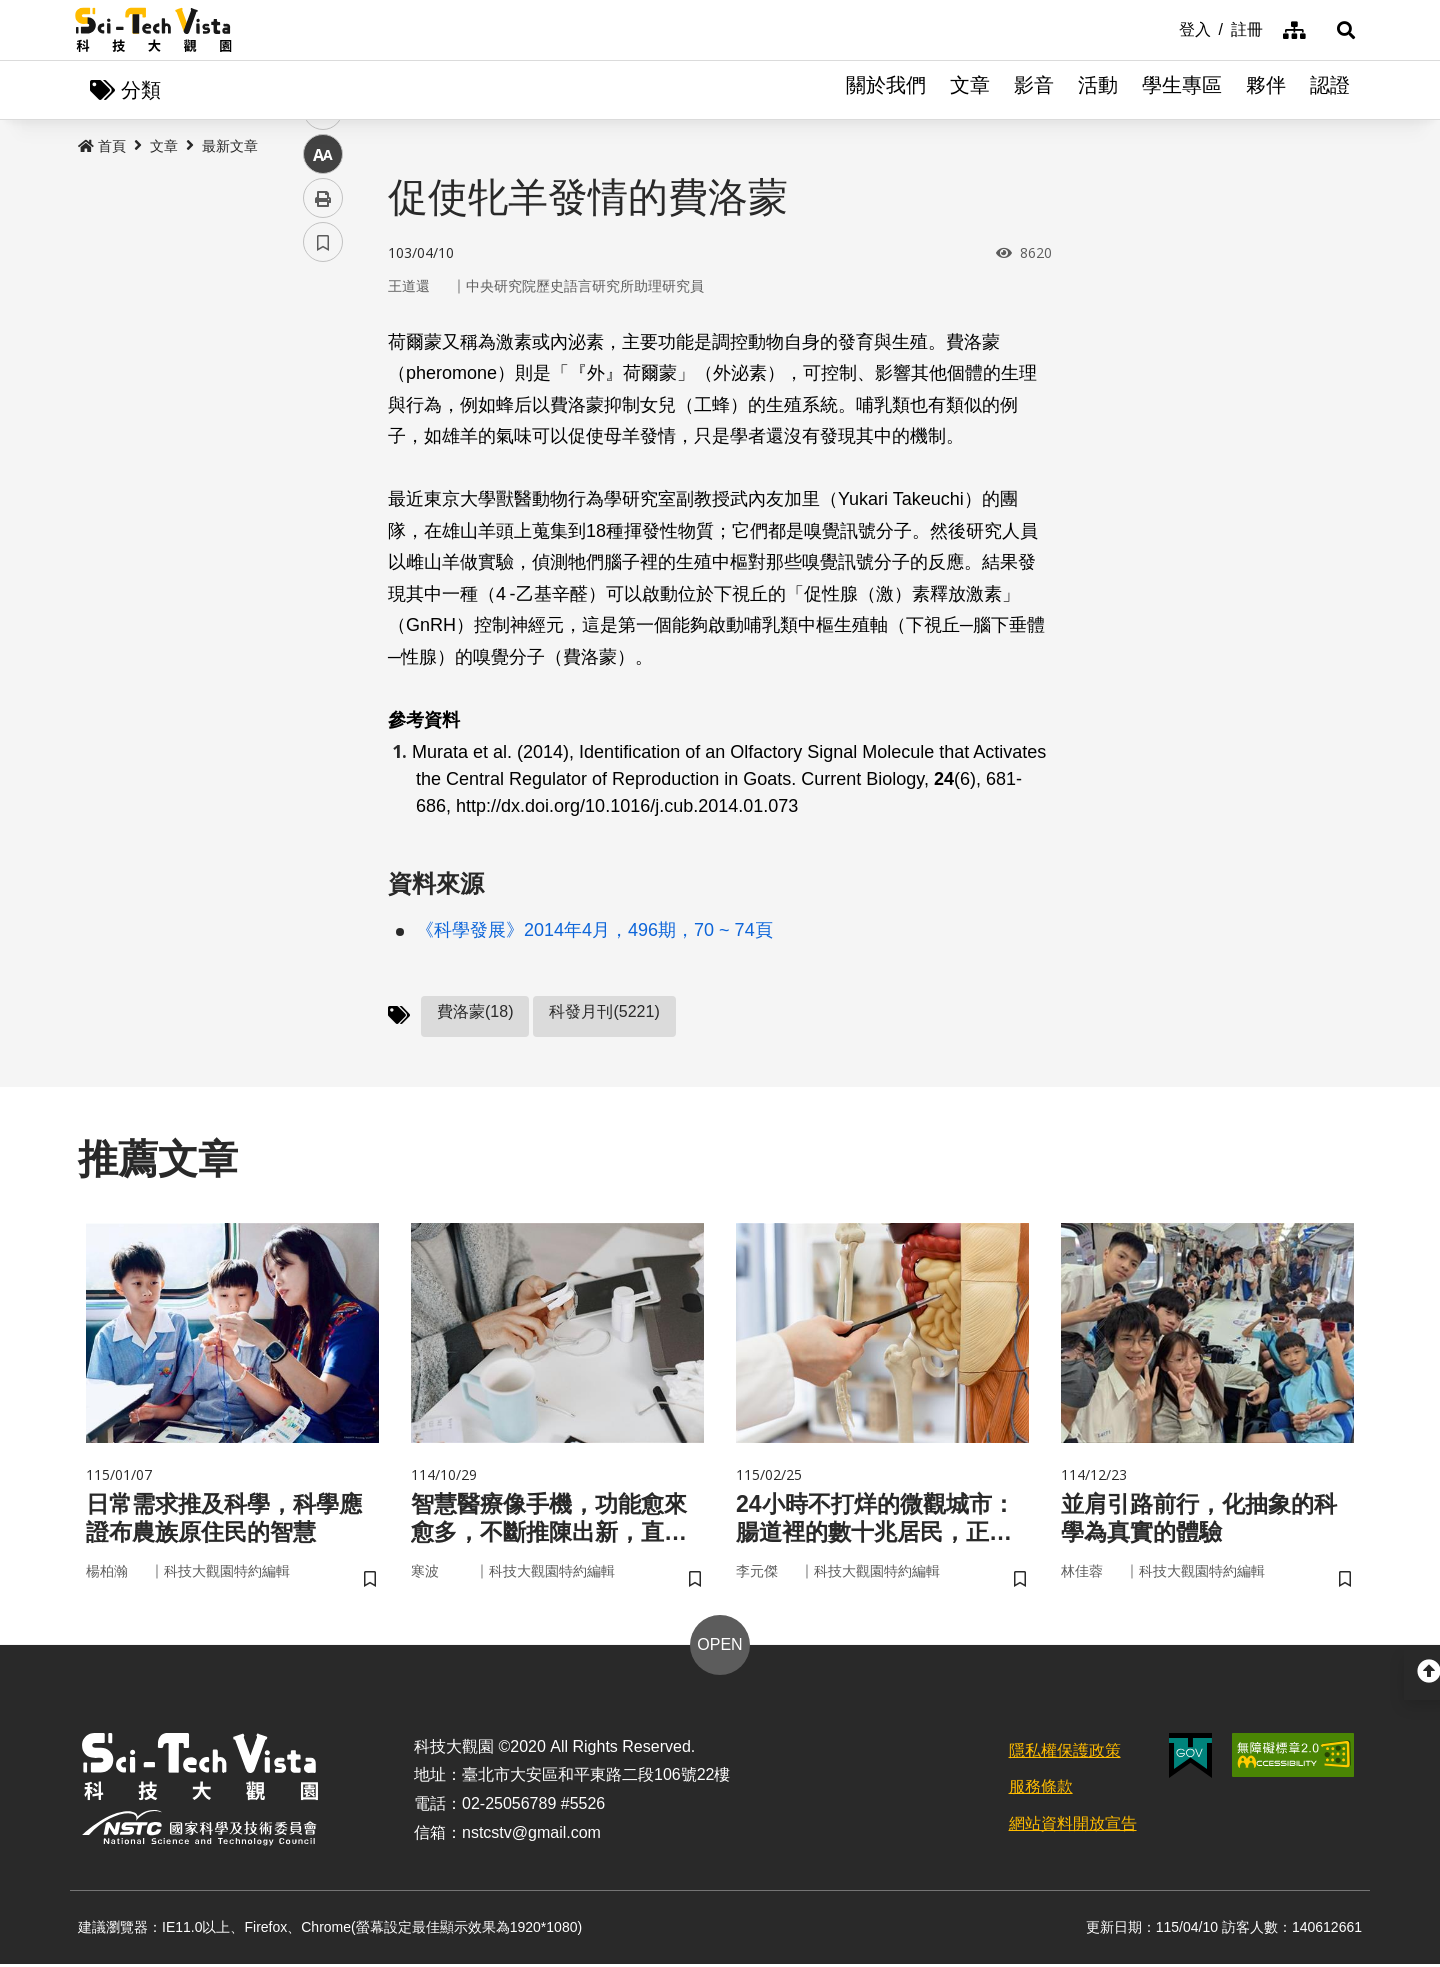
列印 (323, 558)
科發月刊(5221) (604, 1012)
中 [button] (323, 514)
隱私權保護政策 (1065, 1753)
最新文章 (230, 147)
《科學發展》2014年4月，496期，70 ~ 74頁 (594, 931)
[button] (1340, 30)
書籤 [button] (323, 602)
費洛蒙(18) (475, 1012)
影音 (1034, 90)
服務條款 (1041, 1790)
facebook (323, 382)
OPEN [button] (719, 1647)
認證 (1330, 90)
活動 (1098, 90)
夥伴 (1266, 90)
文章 (970, 90)
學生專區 (1182, 90)
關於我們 (886, 90)
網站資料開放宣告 (1073, 1826)
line (316, 470)
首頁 (102, 147)
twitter (323, 426)
